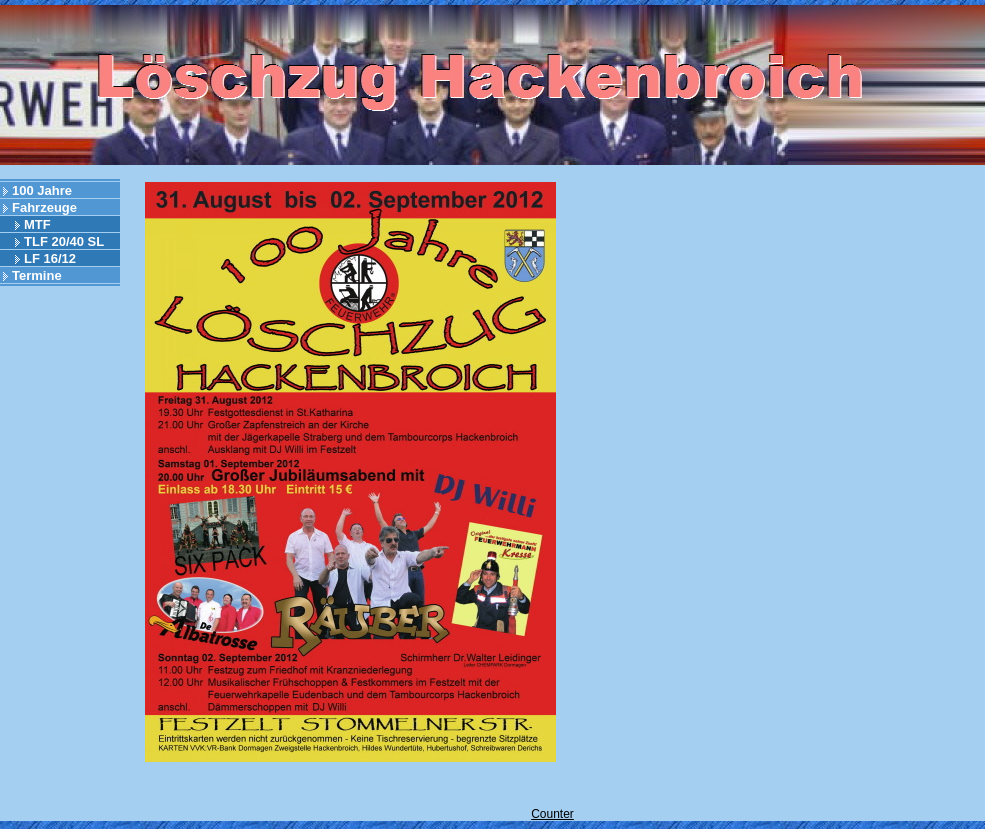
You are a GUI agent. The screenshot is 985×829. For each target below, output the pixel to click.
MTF (37, 224)
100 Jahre (42, 190)
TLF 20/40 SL (64, 241)
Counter (552, 814)
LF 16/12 (50, 258)
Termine (37, 275)
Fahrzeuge (44, 207)
